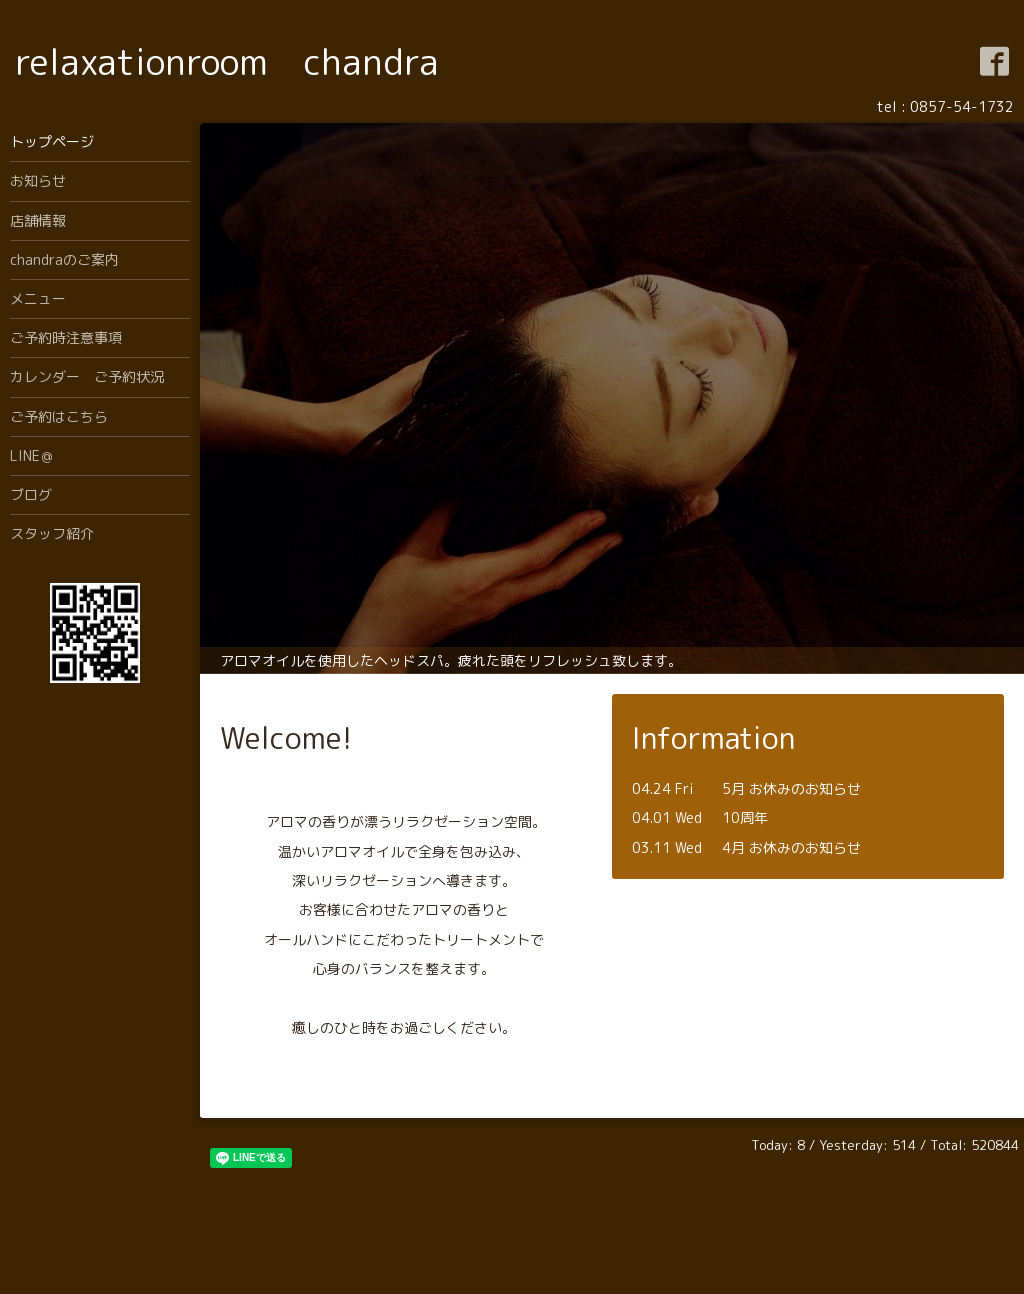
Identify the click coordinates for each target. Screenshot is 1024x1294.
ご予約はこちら (59, 416)
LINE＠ (32, 455)
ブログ (31, 494)
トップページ (52, 141)
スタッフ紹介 (52, 533)
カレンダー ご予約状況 (87, 376)
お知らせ (38, 180)
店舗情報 (38, 220)
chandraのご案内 (64, 259)
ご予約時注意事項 (66, 337)
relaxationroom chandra (227, 61)
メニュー (38, 298)
